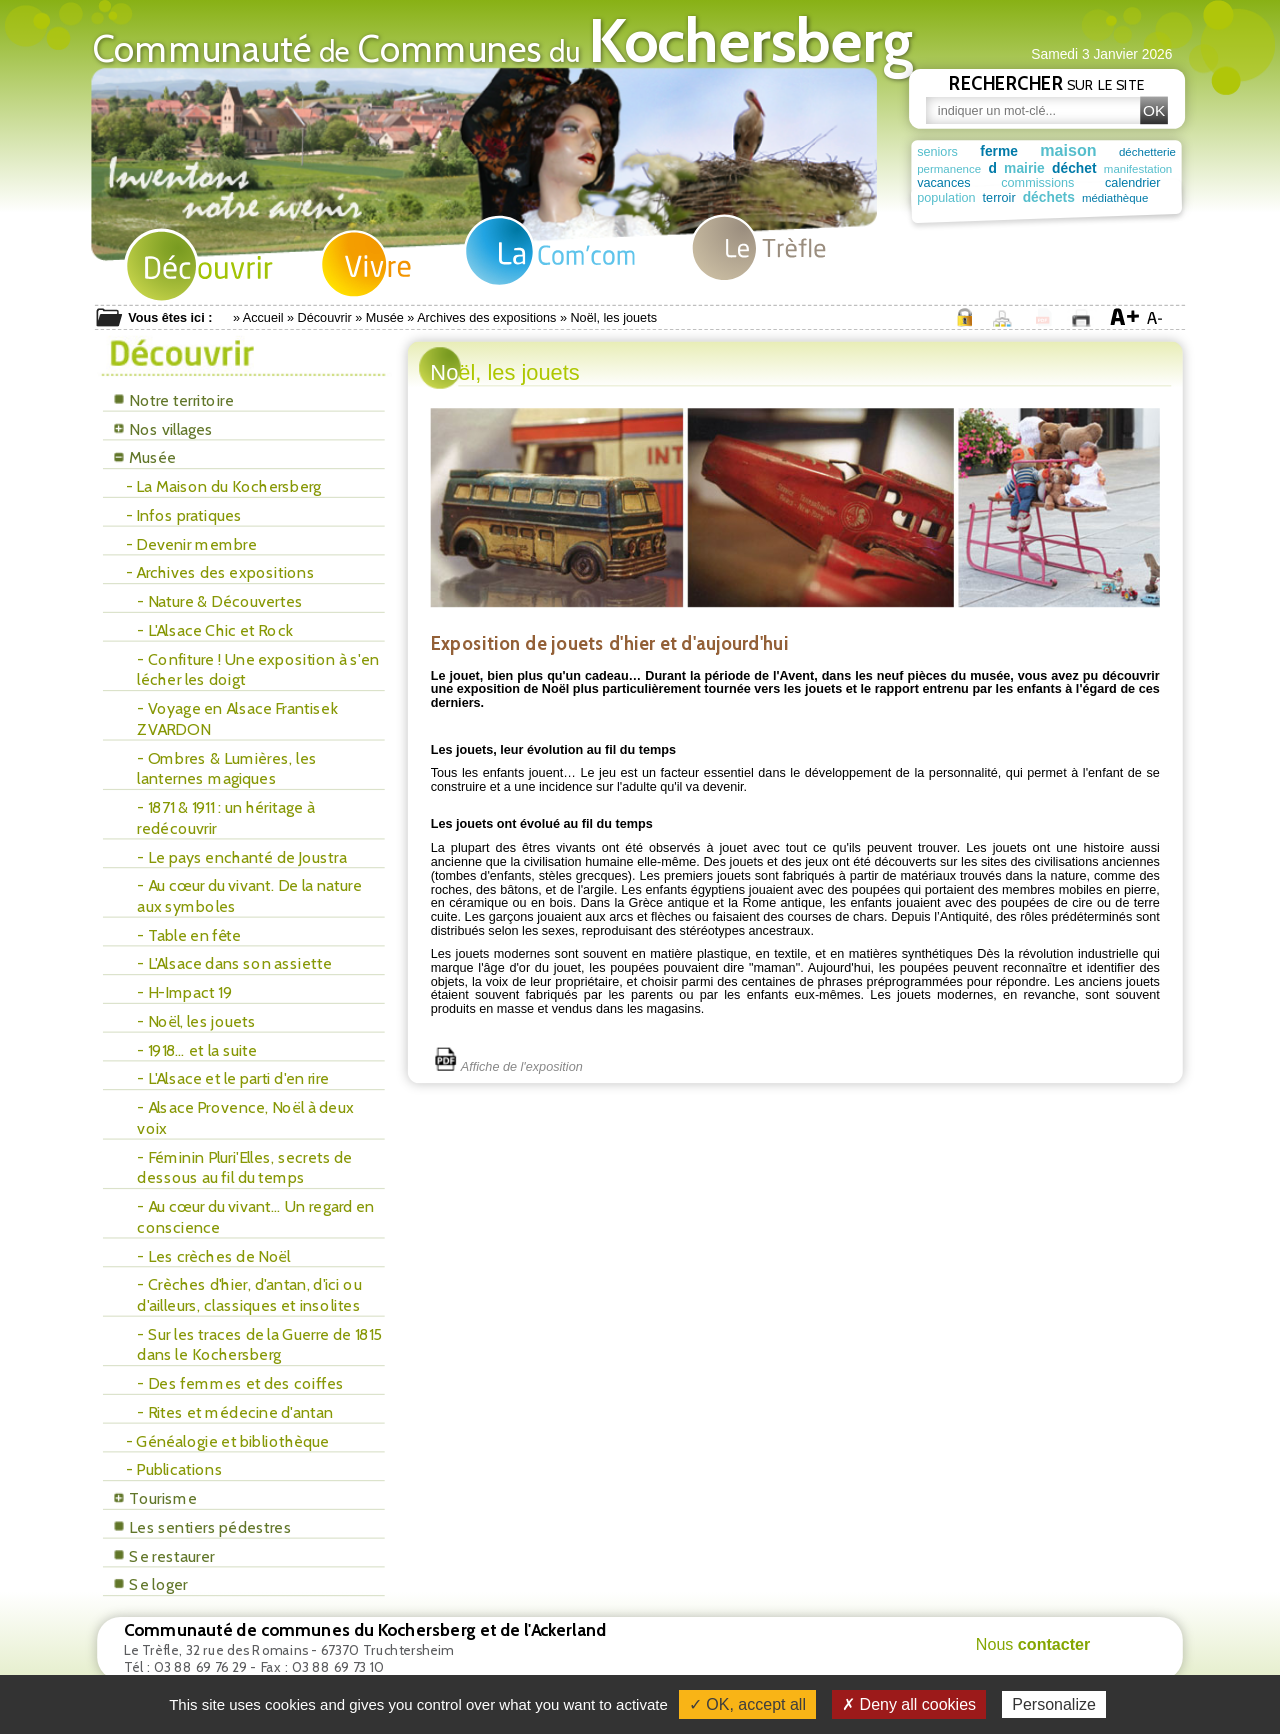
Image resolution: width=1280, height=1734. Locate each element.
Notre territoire (174, 400)
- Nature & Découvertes (220, 601)
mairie (1026, 168)
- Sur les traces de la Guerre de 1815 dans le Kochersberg (259, 1344)
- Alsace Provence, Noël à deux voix (245, 1117)
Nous (1033, 1644)
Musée (385, 318)
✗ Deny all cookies (909, 1704)
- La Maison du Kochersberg (224, 486)
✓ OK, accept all (747, 1704)
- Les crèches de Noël (213, 1255)
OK (1154, 110)
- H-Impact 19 (184, 992)
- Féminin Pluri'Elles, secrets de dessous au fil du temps (244, 1167)
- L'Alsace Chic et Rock (214, 630)
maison (1068, 150)
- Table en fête (189, 935)
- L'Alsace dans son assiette (234, 963)
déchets (980, 198)
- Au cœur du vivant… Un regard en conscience (255, 1216)
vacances (943, 183)
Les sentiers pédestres (202, 1527)
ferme (999, 152)
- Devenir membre (191, 544)
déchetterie (1147, 152)
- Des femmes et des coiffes (240, 1383)
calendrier (1084, 183)
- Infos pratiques (184, 515)
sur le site (1047, 83)
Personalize (1054, 1704)
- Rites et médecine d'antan (235, 1412)
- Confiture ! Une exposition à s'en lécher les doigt (258, 669)
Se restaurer (164, 1556)
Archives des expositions (486, 318)
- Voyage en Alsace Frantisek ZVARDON (237, 718)
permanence (949, 168)
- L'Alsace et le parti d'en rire (233, 1078)
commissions (1013, 183)
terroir (933, 198)
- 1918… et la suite (197, 1050)
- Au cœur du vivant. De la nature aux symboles (249, 895)
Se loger (151, 1584)
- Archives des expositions (220, 572)
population (1147, 183)
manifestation (1142, 168)
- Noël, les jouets (196, 1021)
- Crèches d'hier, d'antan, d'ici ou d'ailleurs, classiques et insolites (249, 1294)
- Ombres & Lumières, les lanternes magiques (226, 768)
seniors (937, 152)
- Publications (174, 1469)
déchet (1077, 168)
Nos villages (163, 429)
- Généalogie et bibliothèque (228, 1441)
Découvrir (325, 318)
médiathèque (1042, 198)
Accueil (263, 318)
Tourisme (155, 1498)
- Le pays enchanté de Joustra (241, 856)
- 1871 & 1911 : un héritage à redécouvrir (225, 817)
